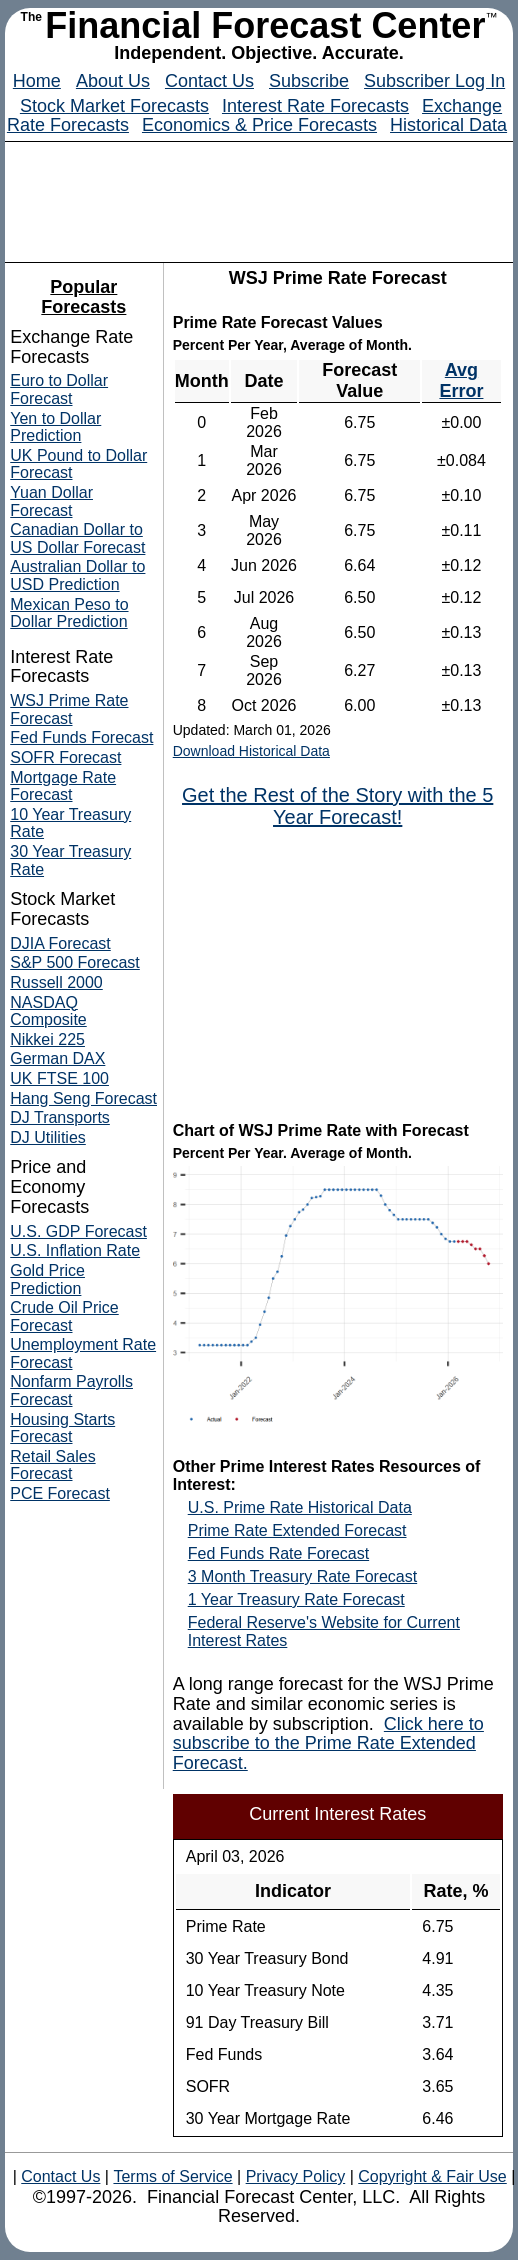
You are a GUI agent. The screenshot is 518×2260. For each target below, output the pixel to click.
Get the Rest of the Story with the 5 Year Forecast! (337, 806)
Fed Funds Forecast (81, 737)
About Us (113, 81)
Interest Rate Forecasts (315, 106)
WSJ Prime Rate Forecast (69, 709)
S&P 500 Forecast (75, 962)
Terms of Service (172, 2176)
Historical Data (448, 125)
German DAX (57, 1058)
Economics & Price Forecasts (259, 125)
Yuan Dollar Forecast (51, 501)
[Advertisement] (338, 973)
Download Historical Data (251, 751)
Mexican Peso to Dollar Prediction (69, 613)
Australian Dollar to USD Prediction (77, 575)
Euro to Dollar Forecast (59, 389)
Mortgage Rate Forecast (63, 786)
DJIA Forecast (60, 943)
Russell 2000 (56, 982)
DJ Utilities (48, 1137)
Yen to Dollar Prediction (55, 427)
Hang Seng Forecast (83, 1098)
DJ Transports (60, 1117)
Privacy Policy (295, 2176)
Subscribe (309, 81)
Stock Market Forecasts (114, 106)
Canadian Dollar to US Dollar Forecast (77, 538)
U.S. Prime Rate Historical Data (300, 1507)
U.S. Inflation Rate (75, 1250)
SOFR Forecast (65, 757)
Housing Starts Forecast (62, 1428)
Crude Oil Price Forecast (64, 1316)
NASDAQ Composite (48, 1011)
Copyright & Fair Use (432, 2176)
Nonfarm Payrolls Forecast (71, 1390)
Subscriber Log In (434, 81)
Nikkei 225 (47, 1039)
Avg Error (461, 380)
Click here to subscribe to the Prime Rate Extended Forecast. (328, 1744)
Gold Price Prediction (47, 1279)
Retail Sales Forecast (52, 1465)
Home (37, 81)
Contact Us (209, 81)
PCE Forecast (60, 1493)
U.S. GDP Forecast (78, 1231)
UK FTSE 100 (59, 1078)
